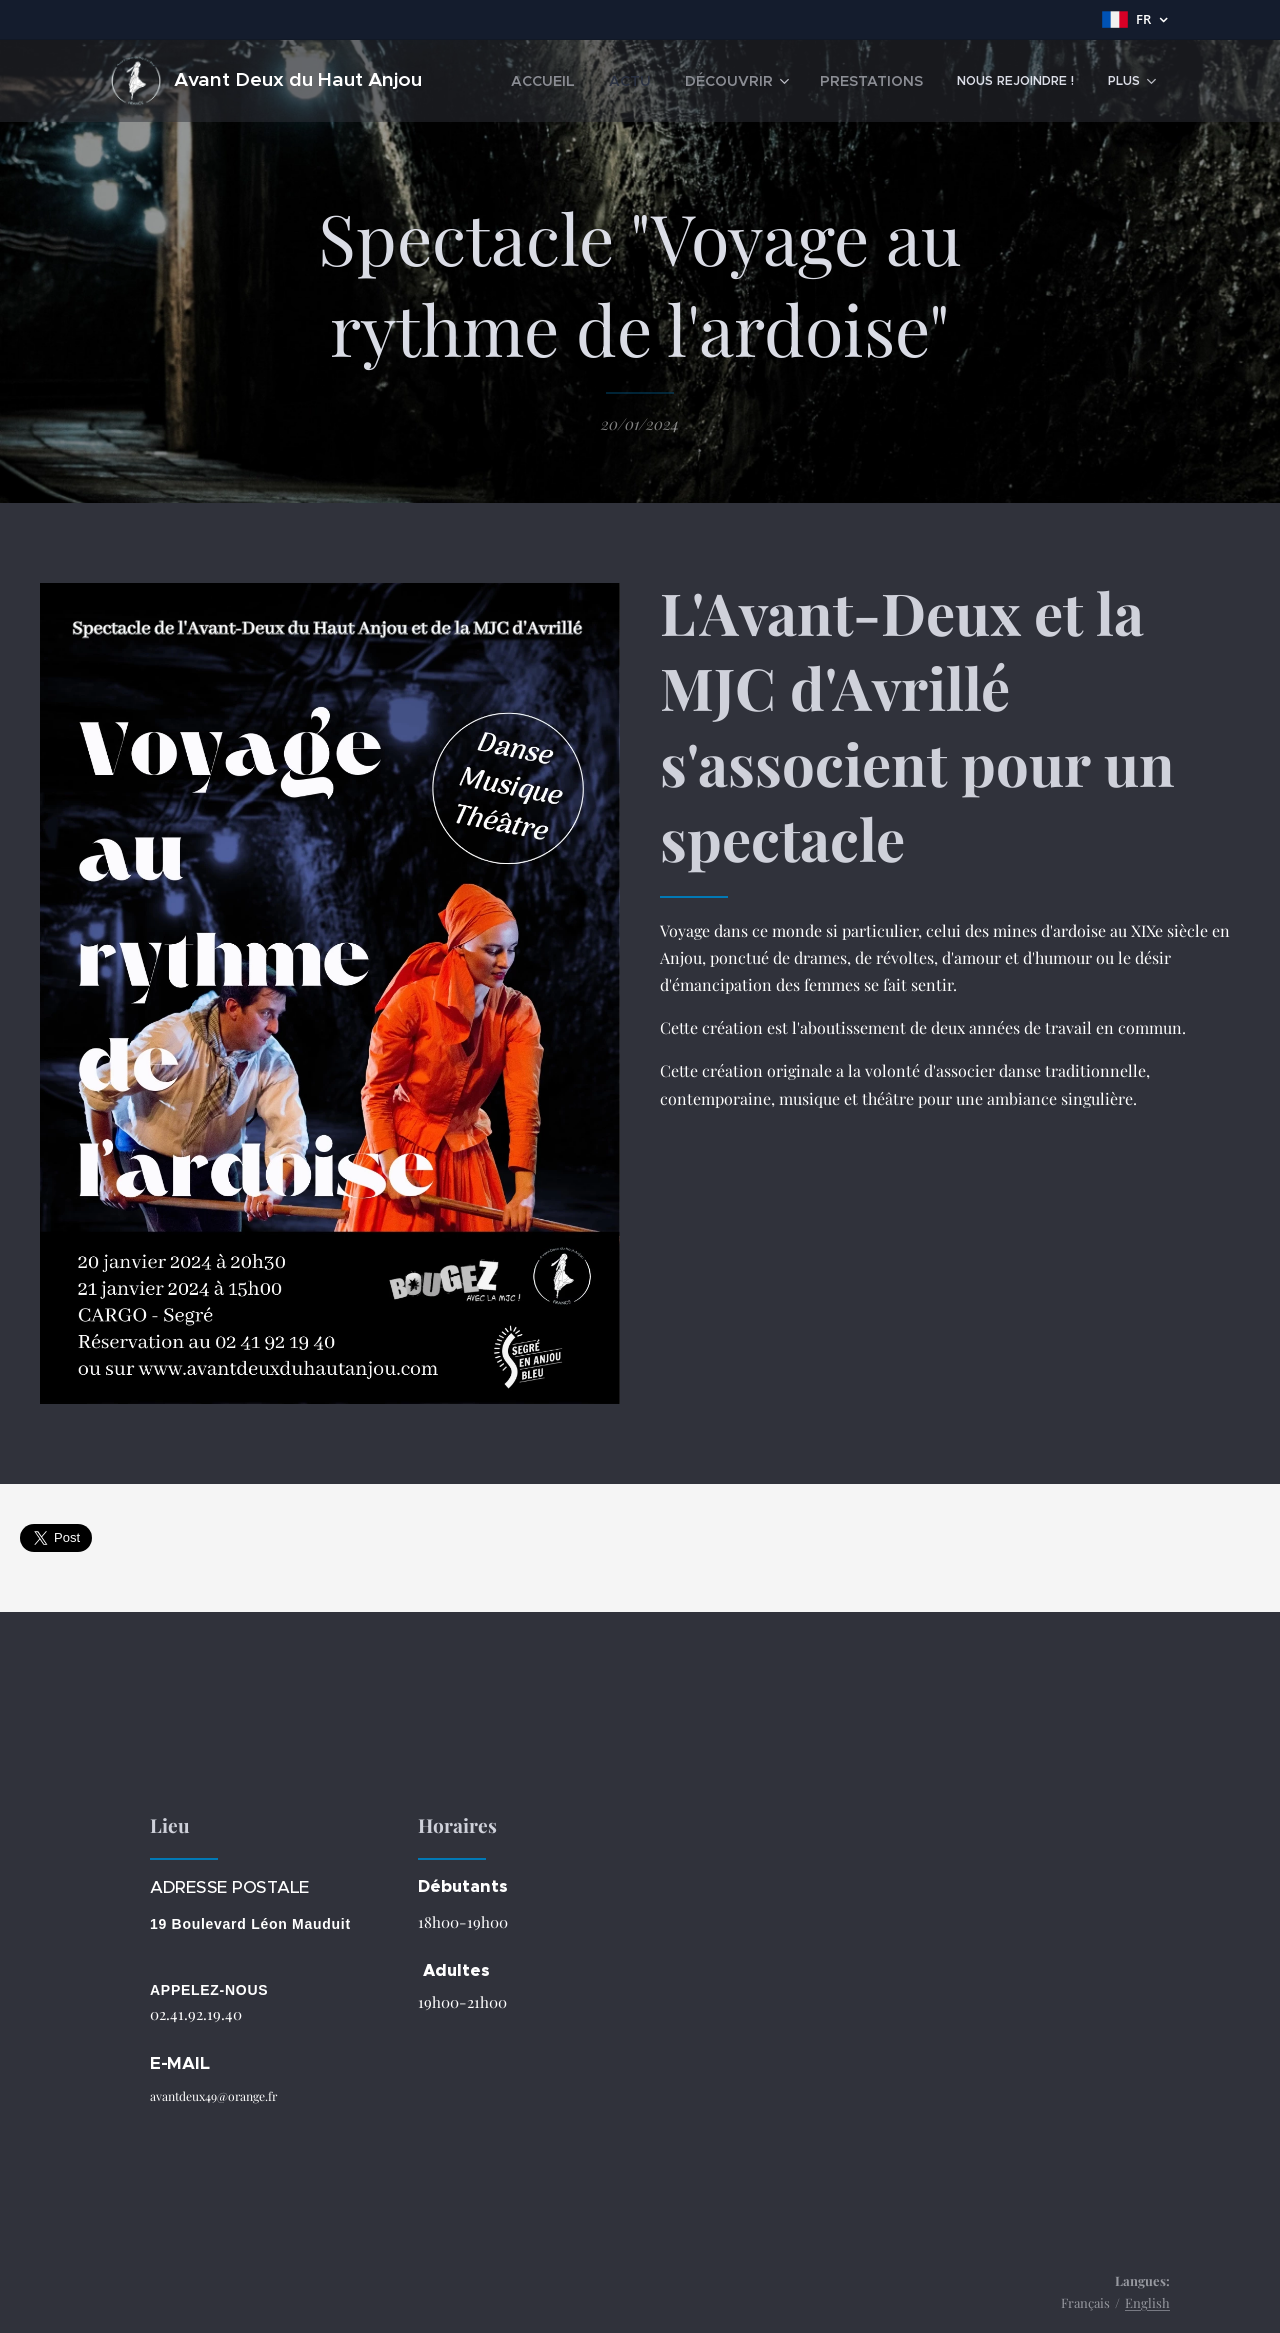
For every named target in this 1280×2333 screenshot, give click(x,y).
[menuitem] (585, 81)
